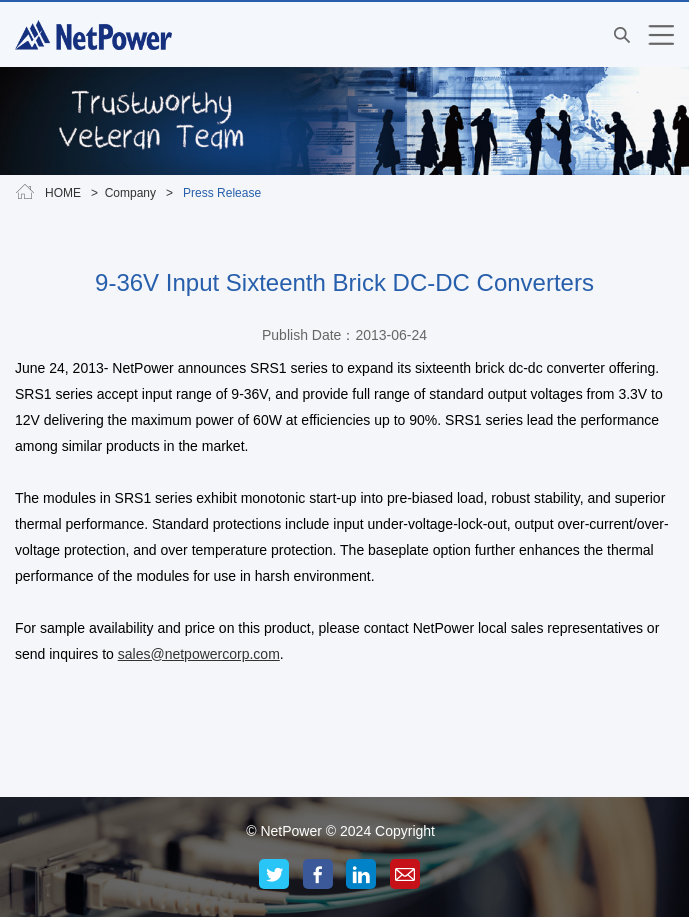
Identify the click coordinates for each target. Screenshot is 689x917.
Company (130, 193)
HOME (63, 193)
